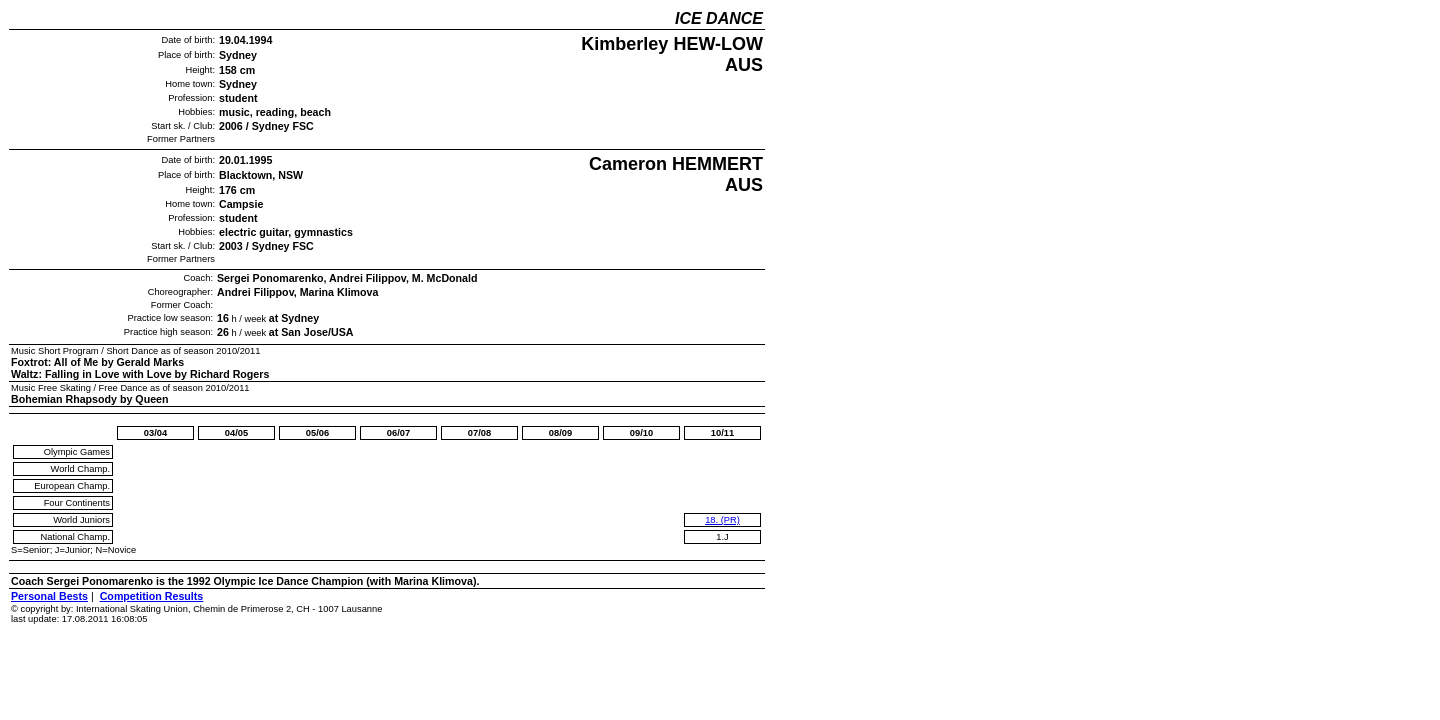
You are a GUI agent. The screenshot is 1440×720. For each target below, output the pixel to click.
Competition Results (152, 596)
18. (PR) (722, 520)
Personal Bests (49, 596)
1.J (722, 537)
